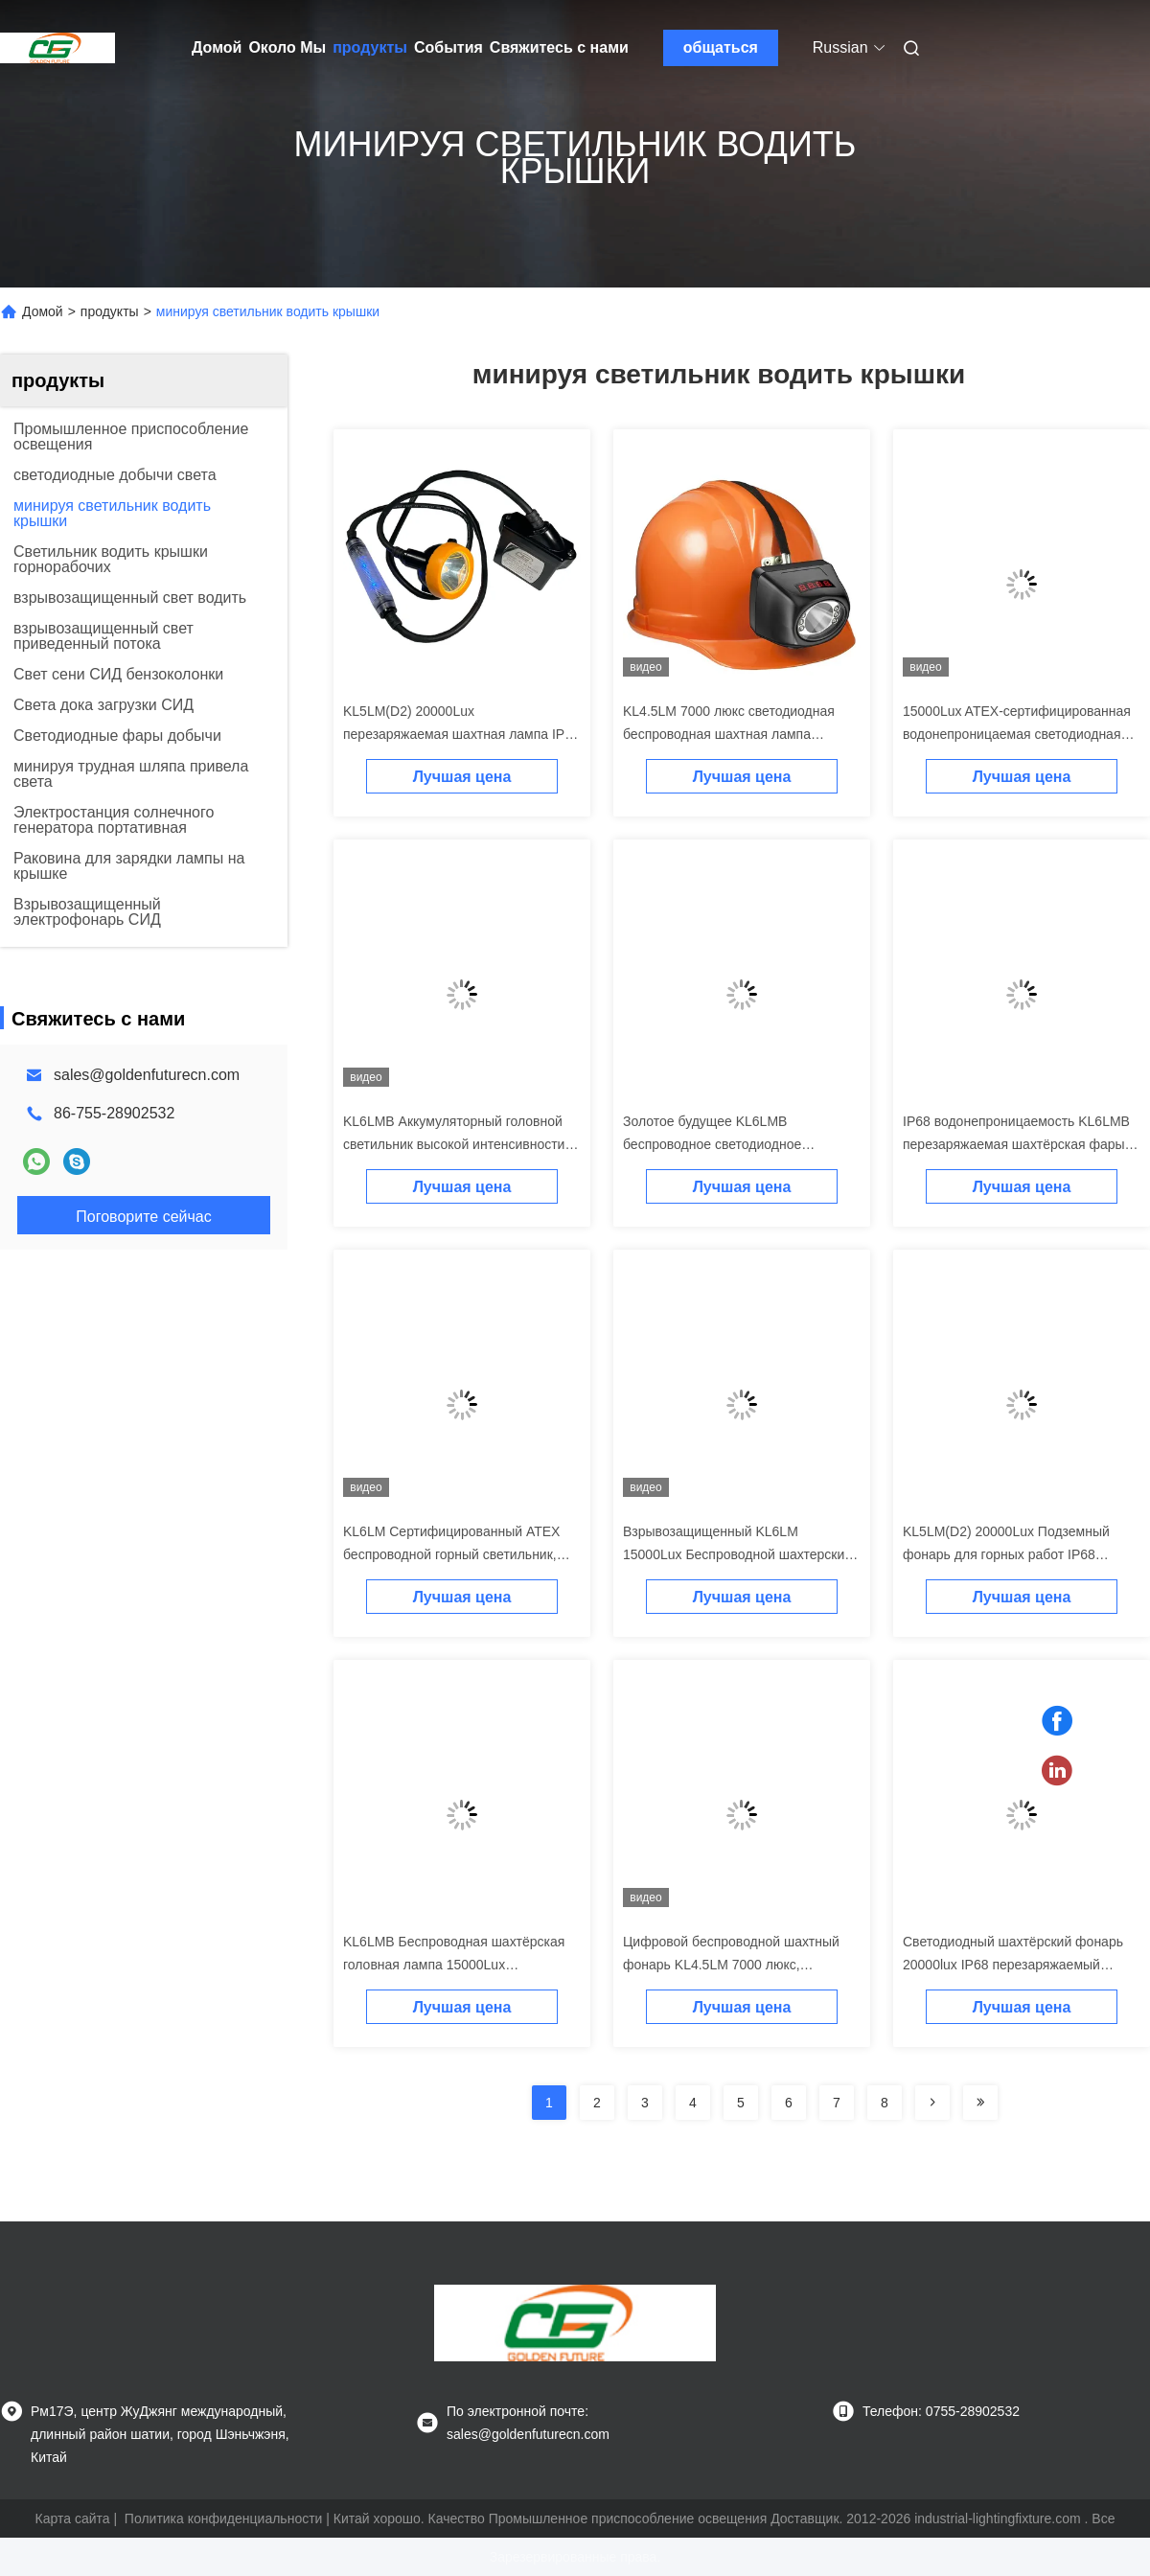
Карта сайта (72, 2518)
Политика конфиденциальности (224, 2518)
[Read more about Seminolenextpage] (932, 2102)
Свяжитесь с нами (559, 47)
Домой (217, 47)
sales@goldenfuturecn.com (147, 1075)
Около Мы (287, 47)
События (448, 47)
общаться (720, 47)
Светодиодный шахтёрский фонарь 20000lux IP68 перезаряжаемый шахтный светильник (1013, 1964)
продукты (370, 47)
